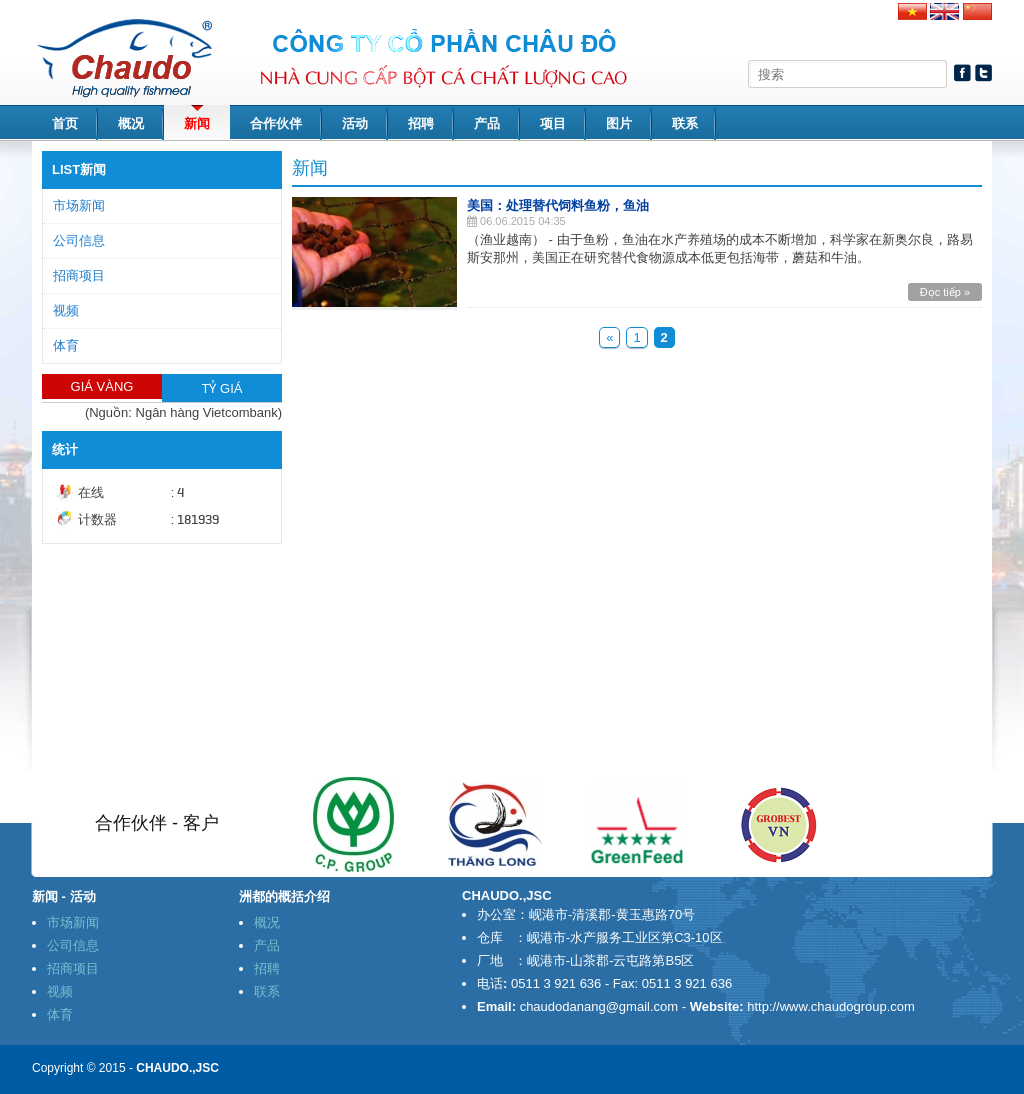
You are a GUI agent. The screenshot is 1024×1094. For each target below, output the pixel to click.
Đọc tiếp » (945, 292)
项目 (553, 123)
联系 (685, 123)
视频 (66, 310)
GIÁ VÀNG (102, 386)
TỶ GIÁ (222, 388)
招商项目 (79, 275)
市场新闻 (79, 205)
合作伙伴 (276, 123)
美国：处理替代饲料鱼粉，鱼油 (558, 205)
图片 (619, 123)
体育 (66, 345)
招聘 (421, 123)
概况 (131, 123)
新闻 (197, 123)
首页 (65, 123)
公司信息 (79, 240)
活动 (355, 123)
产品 (487, 123)
